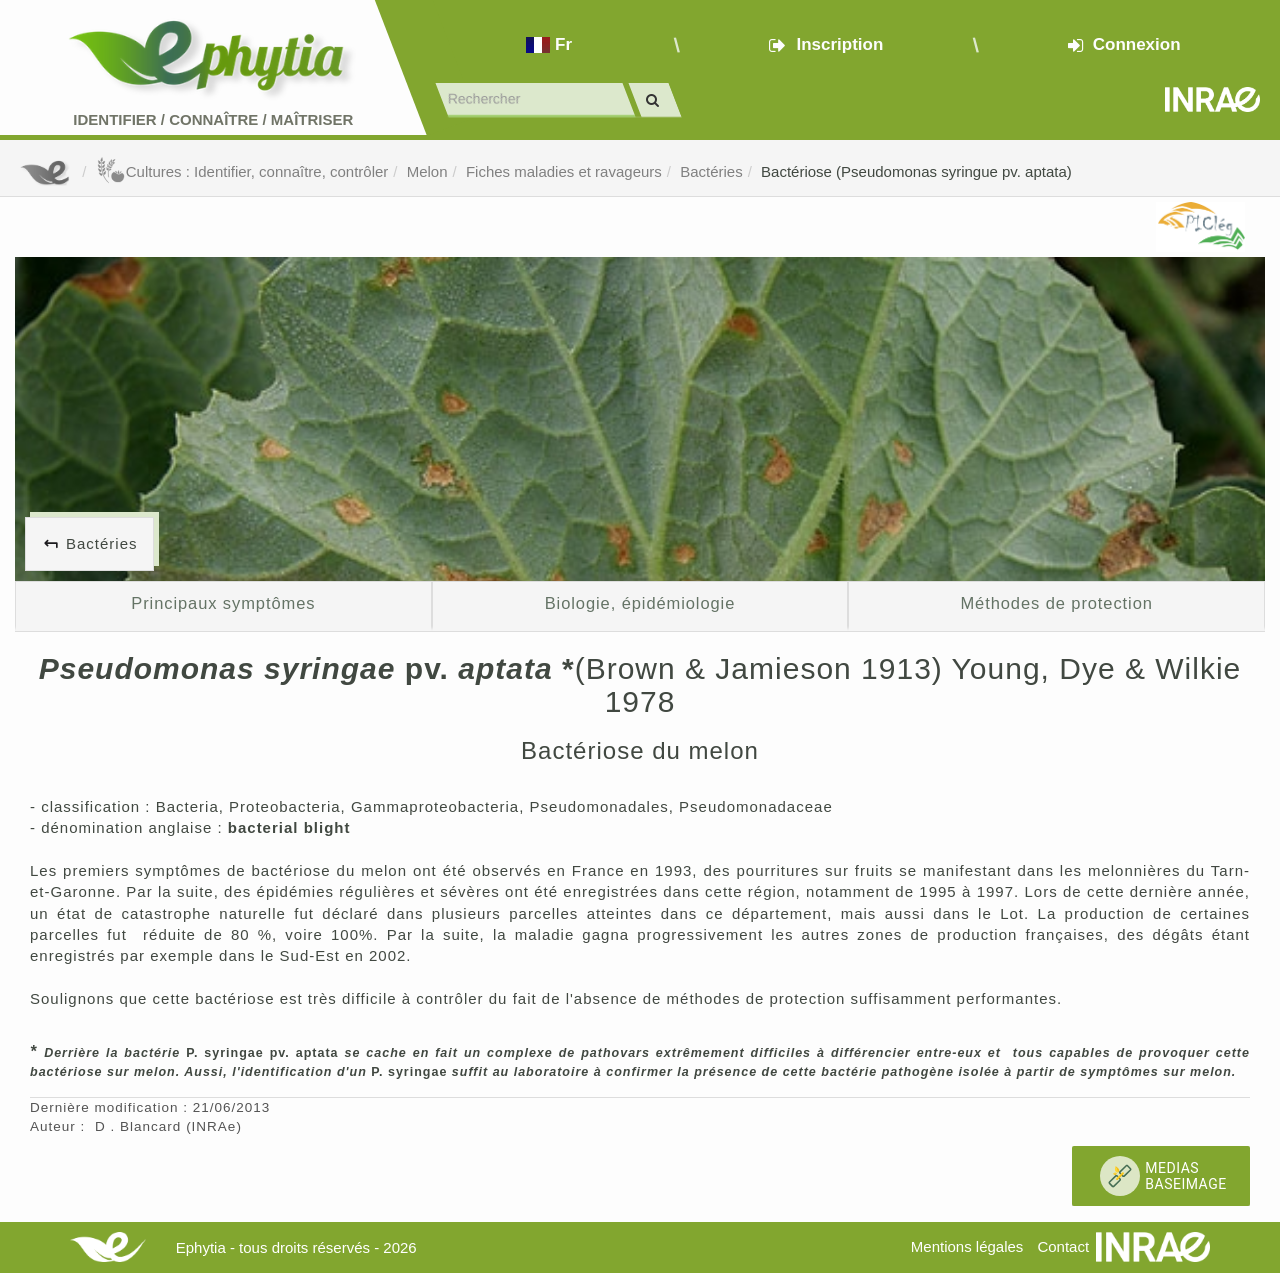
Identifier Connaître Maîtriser (213, 119)
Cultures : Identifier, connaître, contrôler (242, 171)
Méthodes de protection (1056, 603)
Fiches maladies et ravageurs (564, 171)
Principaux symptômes (223, 603)
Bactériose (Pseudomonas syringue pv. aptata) (916, 171)
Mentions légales (967, 1246)
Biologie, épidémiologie (640, 603)
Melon (427, 171)
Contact (1063, 1246)
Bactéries (711, 171)
